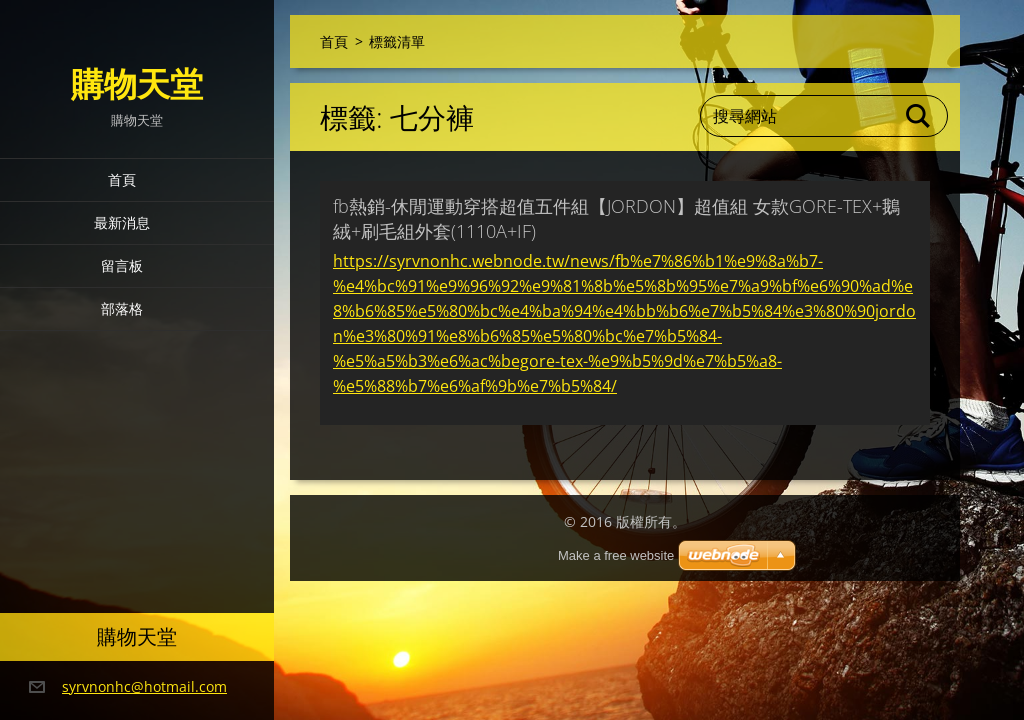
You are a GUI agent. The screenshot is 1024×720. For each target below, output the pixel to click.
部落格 (122, 308)
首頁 (122, 179)
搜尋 (919, 116)
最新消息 (122, 222)
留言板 (122, 265)
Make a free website (616, 555)
